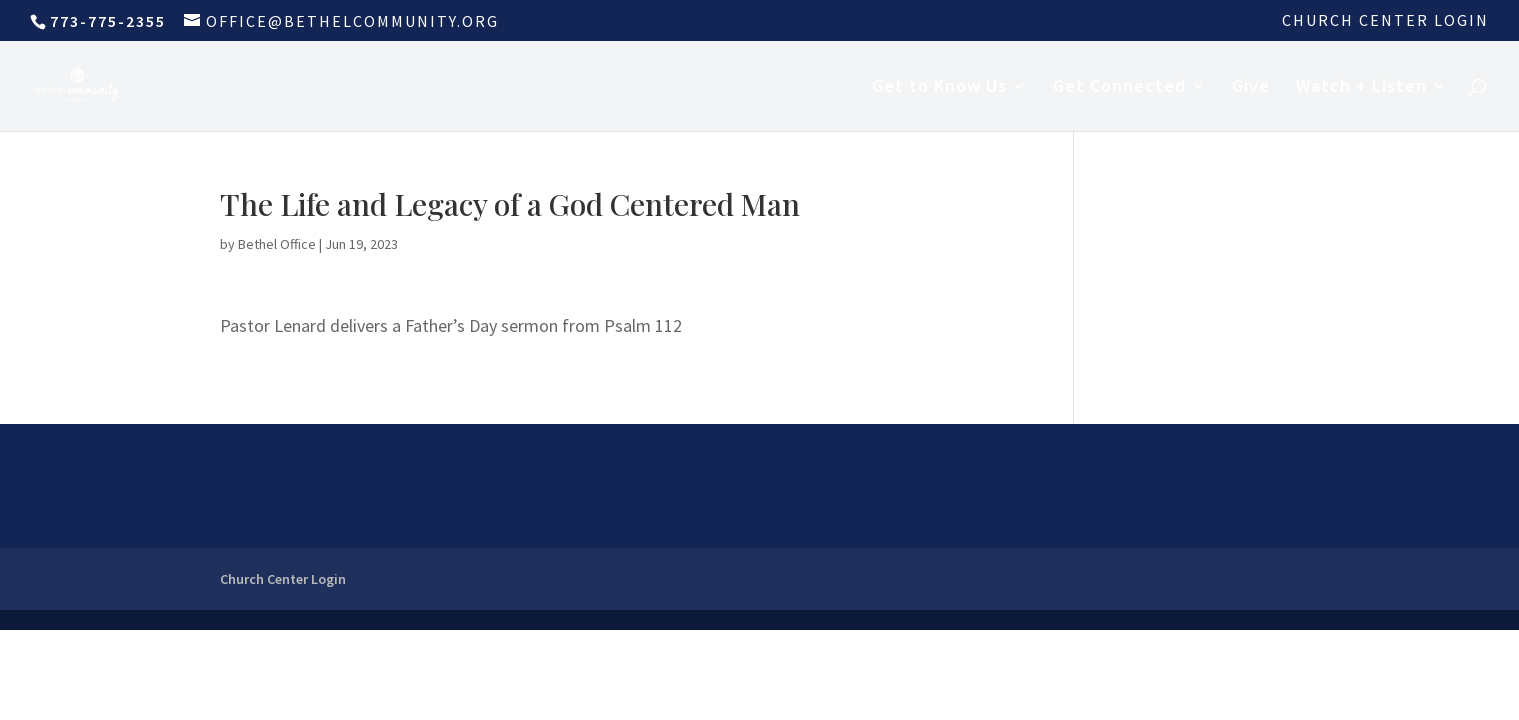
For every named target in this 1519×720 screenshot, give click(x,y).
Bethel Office (277, 244)
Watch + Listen (1361, 88)
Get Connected (1119, 88)
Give (1251, 88)
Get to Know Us (939, 88)
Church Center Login (1385, 21)
